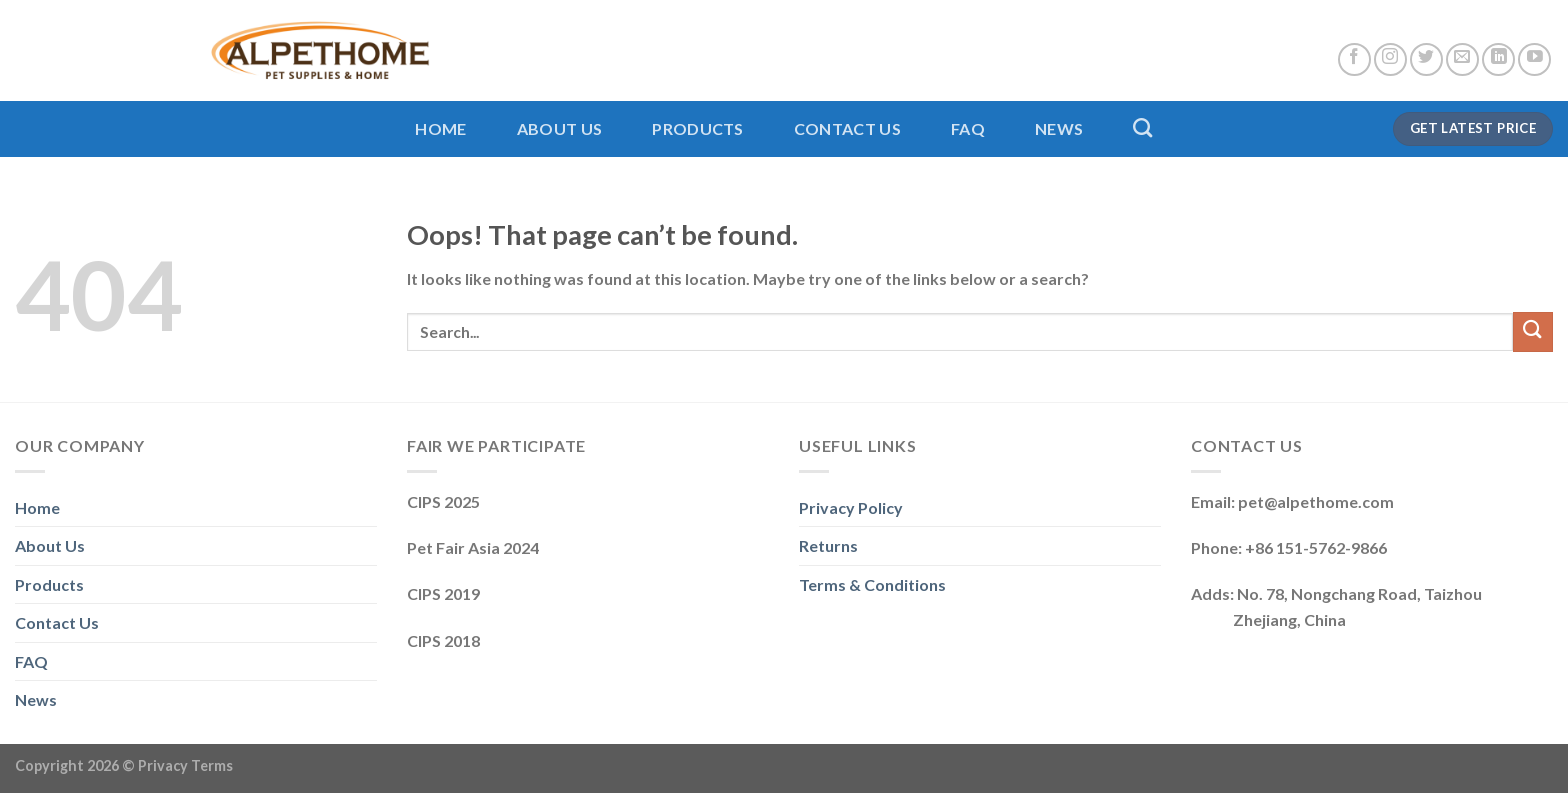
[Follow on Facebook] (1354, 59)
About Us (560, 128)
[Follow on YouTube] (1534, 59)
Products (698, 128)
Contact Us (847, 128)
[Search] (1142, 127)
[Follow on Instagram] (1390, 59)
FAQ (968, 128)
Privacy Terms (185, 765)
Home (440, 128)
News (1059, 128)
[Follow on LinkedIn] (1498, 59)
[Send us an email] (1462, 59)
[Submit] (1533, 331)
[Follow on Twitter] (1426, 59)
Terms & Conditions (872, 584)
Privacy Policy (851, 507)
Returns (828, 545)
